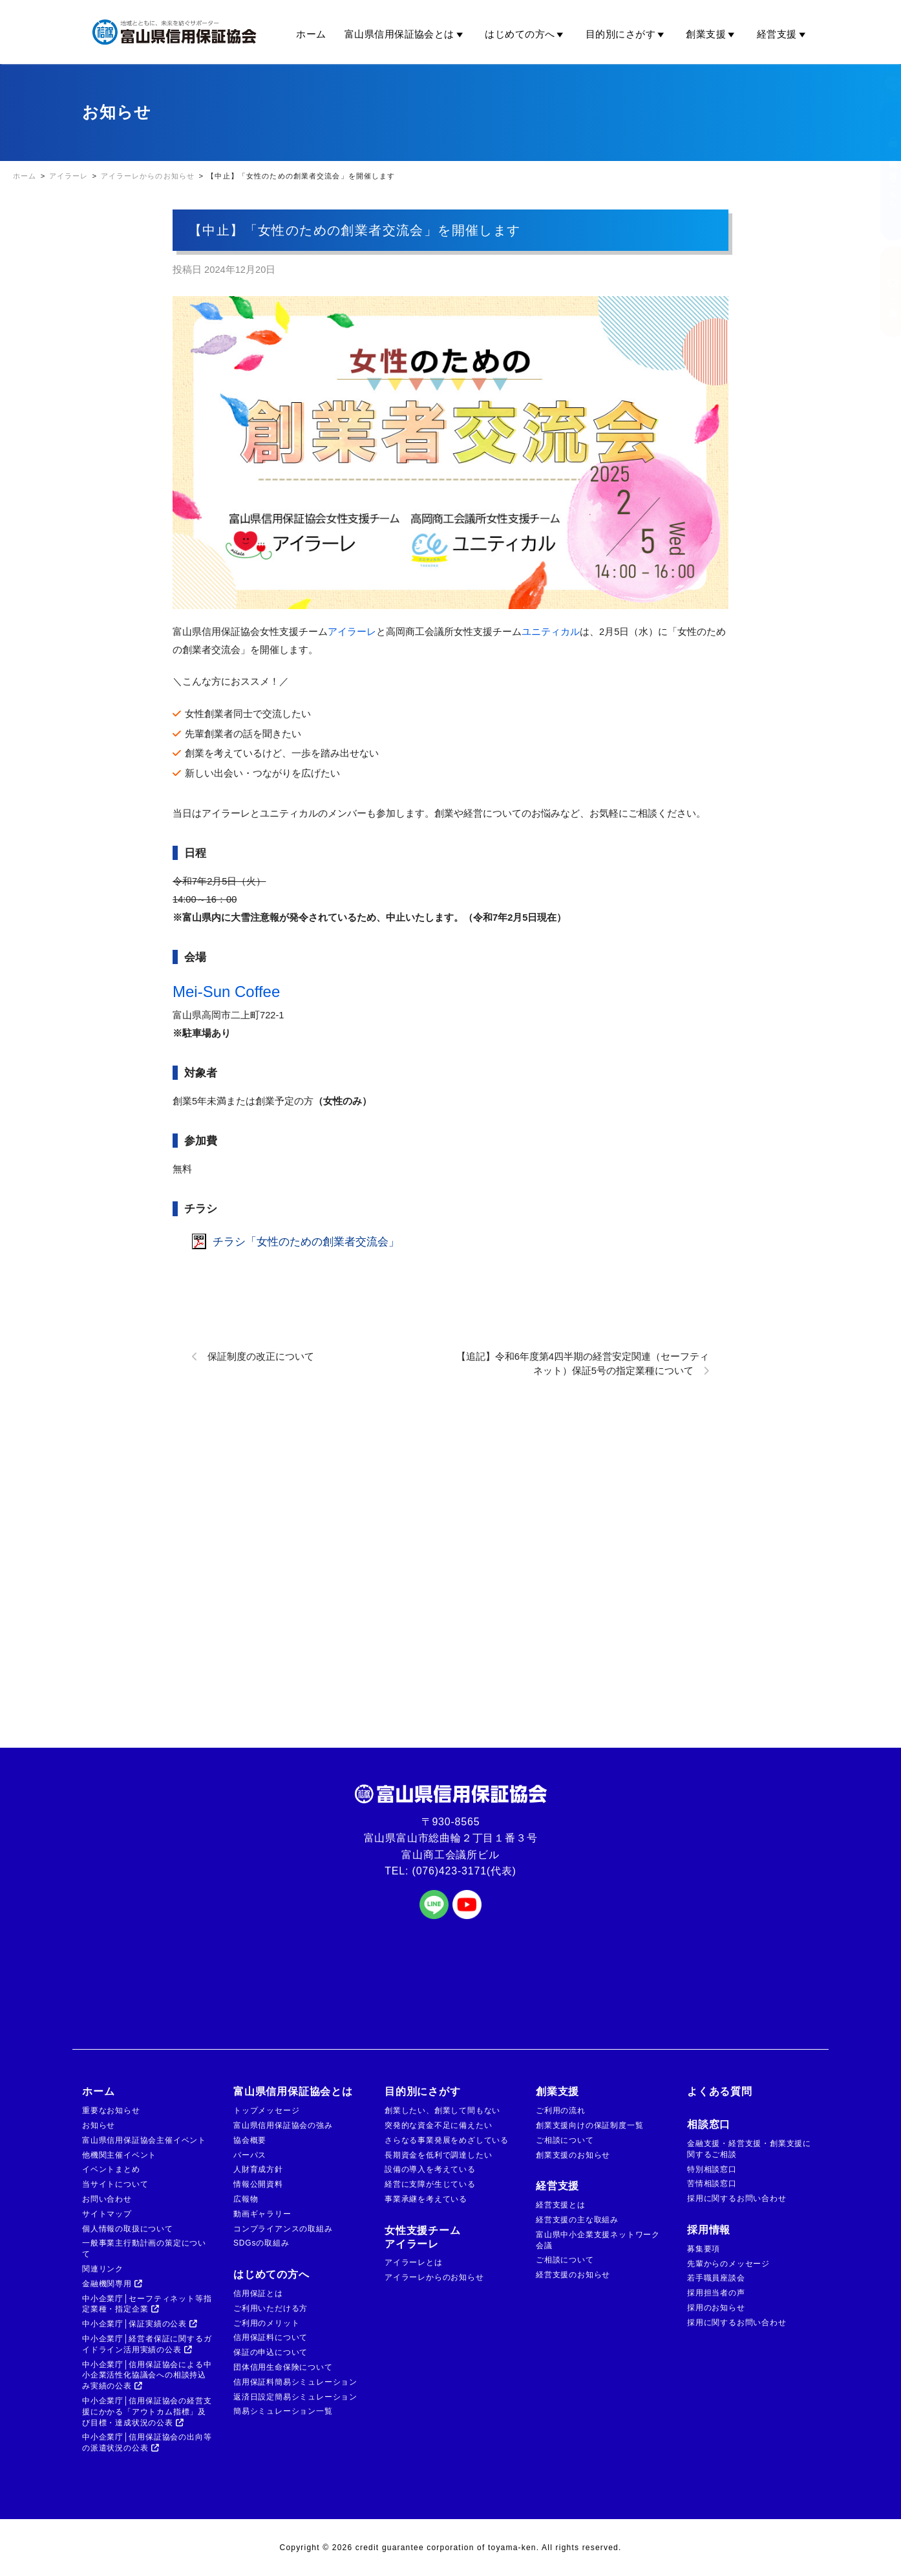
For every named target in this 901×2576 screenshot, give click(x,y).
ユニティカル (551, 632)
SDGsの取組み (261, 2243)
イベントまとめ (111, 2169)
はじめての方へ (526, 34)
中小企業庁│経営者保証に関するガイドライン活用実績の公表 (146, 2344)
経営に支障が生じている (430, 2184)
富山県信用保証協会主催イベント (144, 2140)
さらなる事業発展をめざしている (447, 2140)
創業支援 (712, 34)
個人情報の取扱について (127, 2228)
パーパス (249, 2155)
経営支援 (783, 34)
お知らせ (98, 2125)
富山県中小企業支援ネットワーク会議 (598, 2240)
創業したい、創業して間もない (442, 2110)
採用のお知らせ (716, 2307)
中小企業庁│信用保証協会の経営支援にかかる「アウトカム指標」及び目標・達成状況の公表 (146, 2411)
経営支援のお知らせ (573, 2274)
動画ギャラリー (262, 2213)
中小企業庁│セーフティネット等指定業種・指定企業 (146, 2304)
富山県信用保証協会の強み (283, 2125)
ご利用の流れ (561, 2110)
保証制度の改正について (260, 1356)
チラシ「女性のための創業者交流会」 (306, 1241)
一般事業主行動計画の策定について (144, 2248)
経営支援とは (561, 2204)
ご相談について (565, 2140)
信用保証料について (270, 2337)
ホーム (311, 34)
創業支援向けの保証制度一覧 (589, 2125)
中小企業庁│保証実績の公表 (140, 2323)
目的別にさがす (627, 34)
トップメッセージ (266, 2110)
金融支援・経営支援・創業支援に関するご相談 (749, 2149)
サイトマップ (107, 2213)
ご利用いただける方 (270, 2308)
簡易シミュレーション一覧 (283, 2411)
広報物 (245, 2199)
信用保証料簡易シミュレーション (295, 2382)
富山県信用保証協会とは (405, 34)
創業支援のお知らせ (573, 2155)
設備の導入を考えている (430, 2169)
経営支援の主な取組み (577, 2219)
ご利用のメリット (266, 2323)
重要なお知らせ (111, 2110)
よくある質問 (719, 2091)
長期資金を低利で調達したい (438, 2155)
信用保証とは (258, 2293)
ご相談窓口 (880, 291)
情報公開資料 (258, 2184)
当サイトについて (115, 2184)
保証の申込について (270, 2352)
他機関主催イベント (119, 2155)
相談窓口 (708, 2124)
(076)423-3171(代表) (464, 1870)
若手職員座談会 (716, 2277)
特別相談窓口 (712, 2169)
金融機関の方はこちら (880, 171)
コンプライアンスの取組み (283, 2228)
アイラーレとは (414, 2262)
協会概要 (249, 2140)
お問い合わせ (107, 2199)
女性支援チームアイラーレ (423, 2237)
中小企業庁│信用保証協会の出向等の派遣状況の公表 (146, 2442)
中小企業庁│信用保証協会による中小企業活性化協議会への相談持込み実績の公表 (146, 2375)
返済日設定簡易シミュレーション (295, 2396)
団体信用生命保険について (283, 2367)
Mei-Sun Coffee (226, 991)
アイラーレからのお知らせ (434, 2277)
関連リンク (102, 2268)
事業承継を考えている (426, 2199)
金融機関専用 (112, 2283)
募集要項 (703, 2248)
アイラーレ (352, 632)
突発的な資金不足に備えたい (438, 2125)
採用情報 (708, 2229)
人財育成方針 (258, 2169)
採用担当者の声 (716, 2292)
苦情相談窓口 (712, 2183)
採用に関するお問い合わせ (737, 2198)
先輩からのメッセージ (728, 2263)
